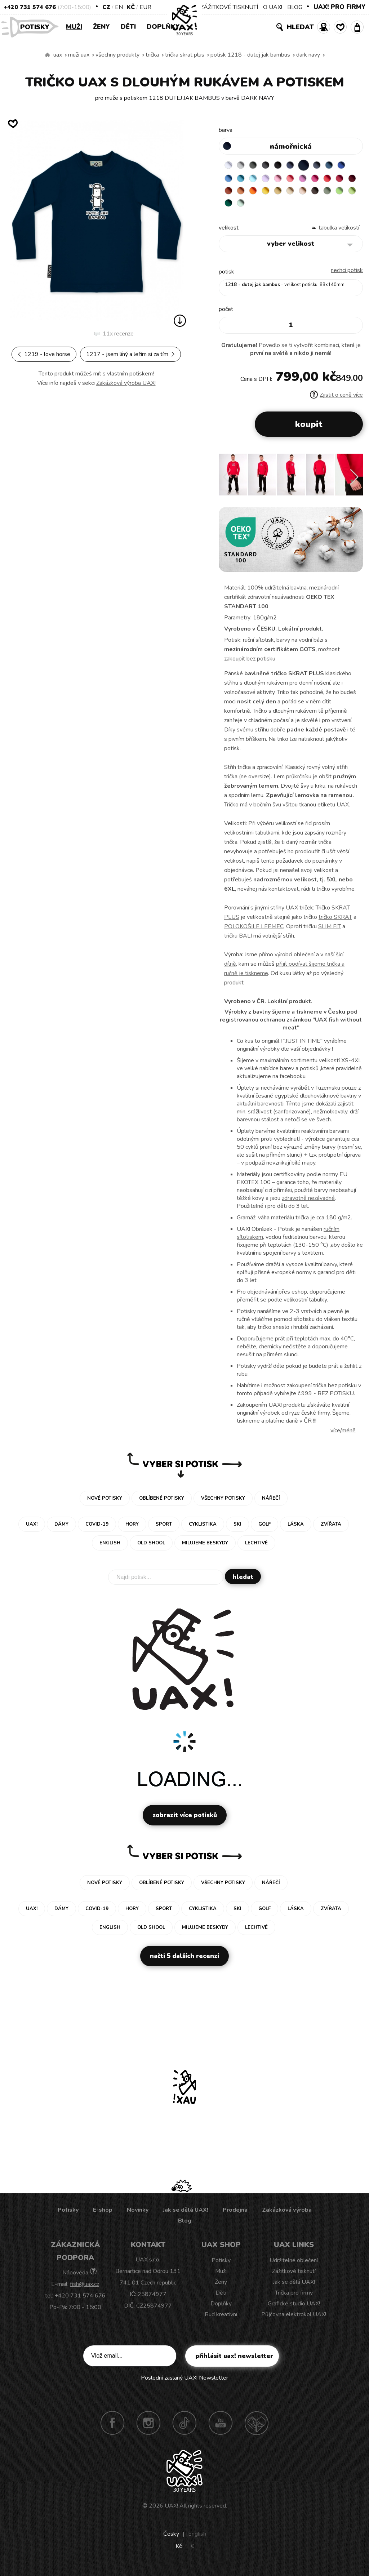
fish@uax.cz (84, 2289)
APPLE (272, 208)
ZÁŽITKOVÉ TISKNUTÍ (229, 7)
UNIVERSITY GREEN (300, 208)
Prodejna (235, 2215)
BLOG (294, 7)
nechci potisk (347, 275)
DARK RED (258, 193)
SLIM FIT (329, 931)
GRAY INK (328, 165)
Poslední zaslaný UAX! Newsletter (184, 2383)
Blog (184, 2226)
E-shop (102, 2215)
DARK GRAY (258, 165)
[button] (354, 482)
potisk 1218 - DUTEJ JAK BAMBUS (250, 55)
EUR (145, 7)
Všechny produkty (117, 55)
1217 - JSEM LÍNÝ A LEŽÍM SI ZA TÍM (130, 354)
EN (119, 7)
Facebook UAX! (112, 2428)
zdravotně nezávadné (308, 1203)
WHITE (229, 165)
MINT (314, 208)
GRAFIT (272, 165)
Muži (74, 26)
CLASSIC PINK (328, 179)
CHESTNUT (244, 208)
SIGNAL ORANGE (300, 193)
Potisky (37, 26)
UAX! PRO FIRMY (339, 7)
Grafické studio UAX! (294, 2309)
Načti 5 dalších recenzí (184, 1961)
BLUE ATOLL (258, 179)
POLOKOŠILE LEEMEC (254, 931)
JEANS (300, 165)
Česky (171, 2539)
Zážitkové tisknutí (294, 2276)
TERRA (272, 193)
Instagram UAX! (148, 2428)
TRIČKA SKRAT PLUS (184, 55)
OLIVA (258, 208)
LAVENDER (286, 179)
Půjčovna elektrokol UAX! (293, 2319)
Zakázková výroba (287, 2215)
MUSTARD (328, 193)
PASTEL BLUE (272, 179)
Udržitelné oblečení (294, 2265)
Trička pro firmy (294, 2298)
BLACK (286, 165)
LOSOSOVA (314, 179)
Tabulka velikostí (339, 233)
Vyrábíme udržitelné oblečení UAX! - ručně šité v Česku (47, 55)
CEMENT (244, 165)
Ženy (101, 26)
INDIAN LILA (342, 179)
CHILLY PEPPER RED (244, 193)
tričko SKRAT (335, 922)
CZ (106, 7)
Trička (152, 55)
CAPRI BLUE (244, 179)
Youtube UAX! (220, 2428)
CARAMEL (342, 193)
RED (229, 193)
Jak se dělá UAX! (185, 2215)
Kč (130, 7)
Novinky (137, 2215)
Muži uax (78, 55)
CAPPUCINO (229, 208)
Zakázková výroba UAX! (126, 383)
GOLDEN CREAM (314, 193)
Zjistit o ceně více (336, 400)
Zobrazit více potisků (184, 1820)
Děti (128, 26)
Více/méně (343, 1436)
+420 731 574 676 (30, 7)
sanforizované (292, 1117)
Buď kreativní (221, 2319)
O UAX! (272, 7)
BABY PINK (300, 179)
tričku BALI (238, 941)
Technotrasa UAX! (256, 2428)
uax (57, 55)
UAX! (171, 2511)
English (197, 2539)
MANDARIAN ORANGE (286, 193)
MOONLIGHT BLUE (342, 165)
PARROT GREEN (286, 208)
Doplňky (163, 26)
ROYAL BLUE (229, 179)
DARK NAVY (308, 55)
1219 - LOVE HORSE (44, 354)
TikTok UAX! (184, 2428)
